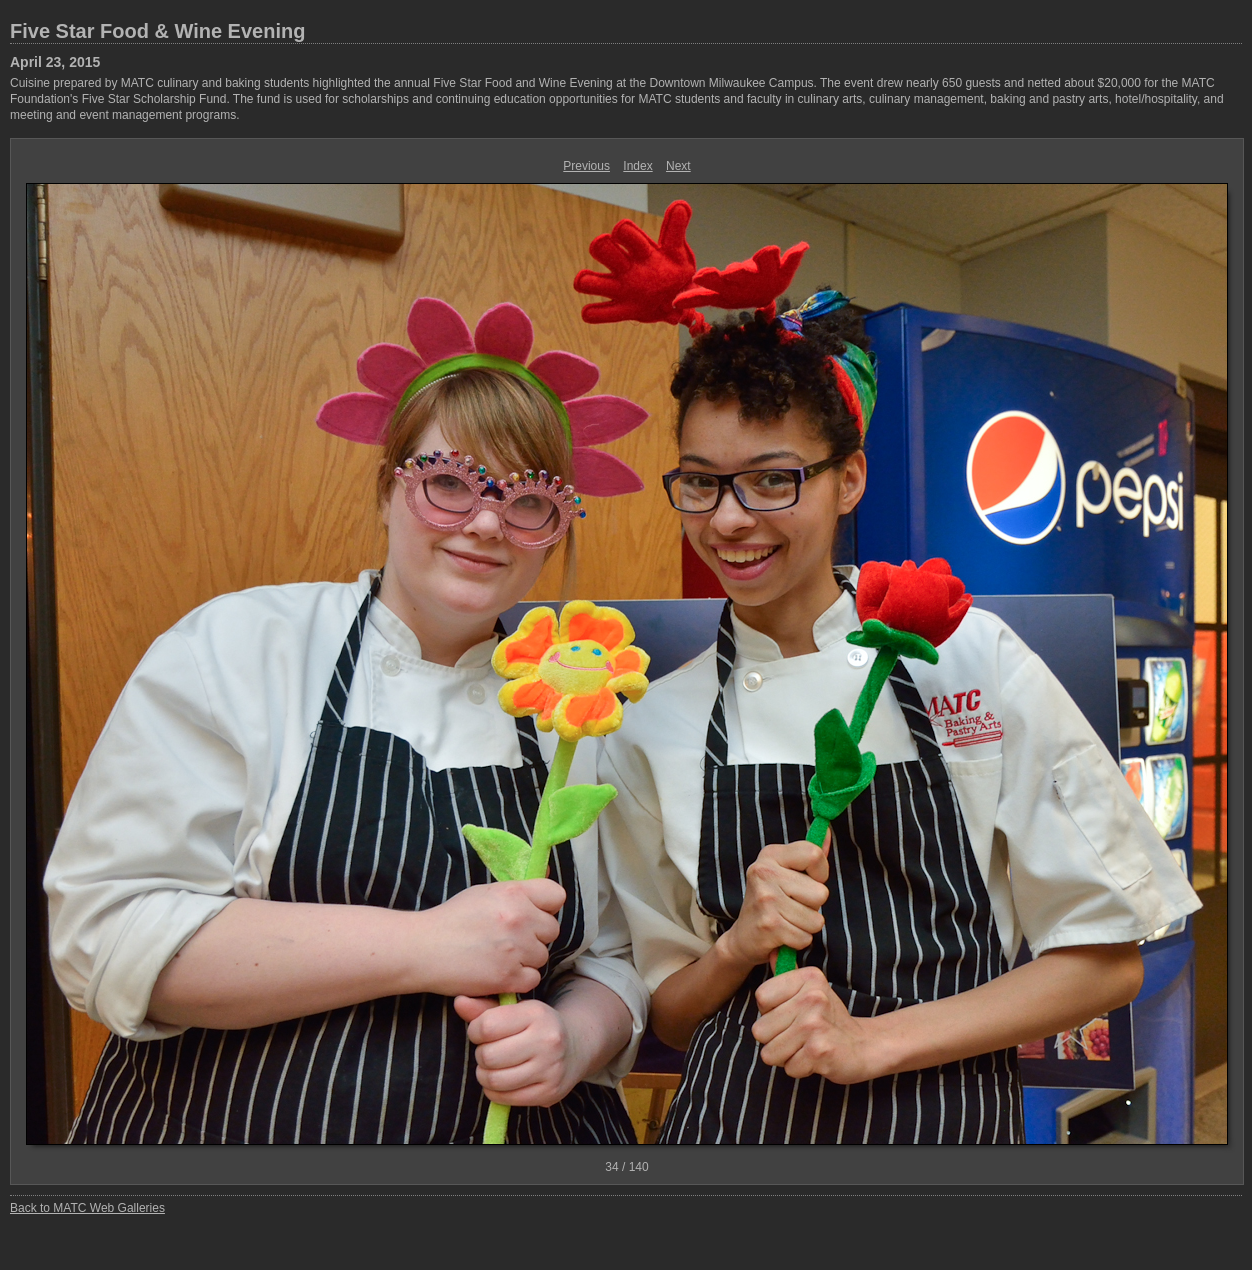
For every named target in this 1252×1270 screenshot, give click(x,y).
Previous (586, 166)
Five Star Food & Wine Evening (157, 31)
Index (637, 166)
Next (678, 166)
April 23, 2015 (55, 62)
